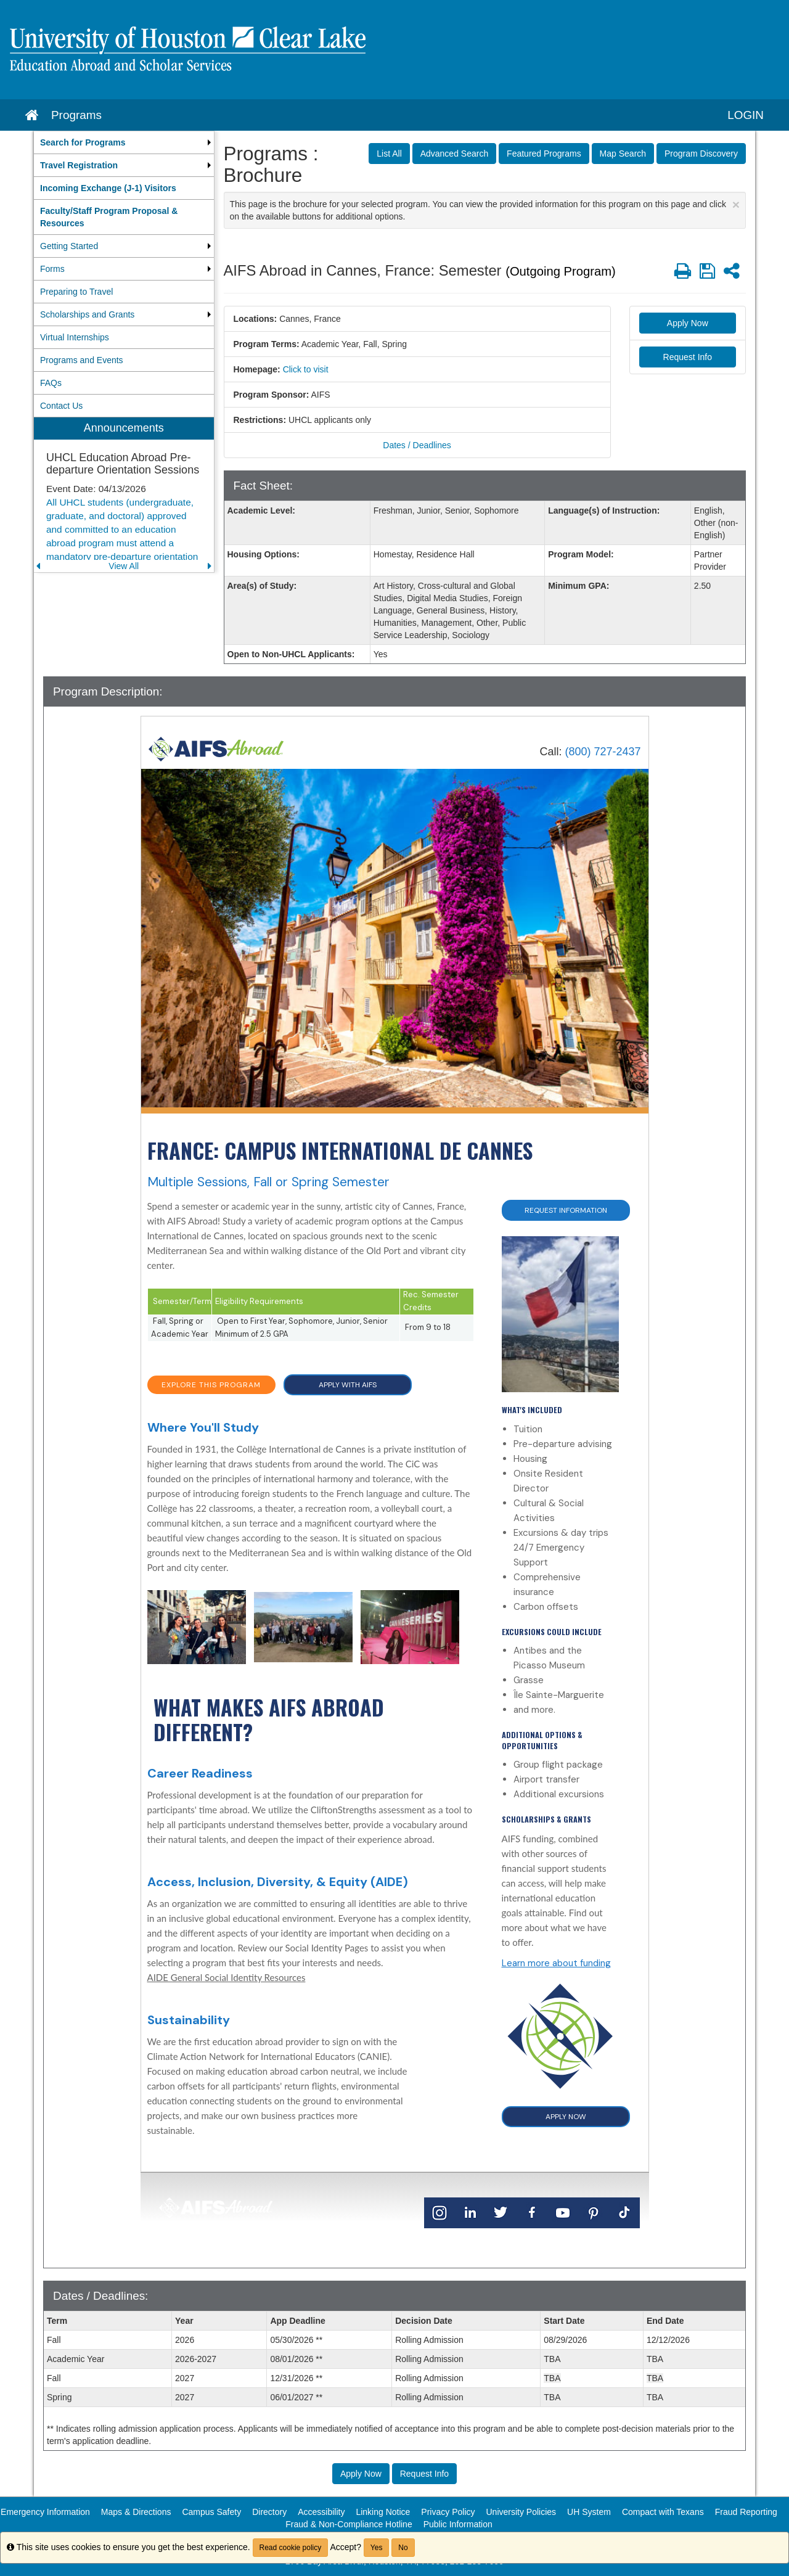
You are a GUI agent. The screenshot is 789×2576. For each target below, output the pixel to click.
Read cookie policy (291, 2547)
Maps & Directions (136, 2512)
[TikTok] (624, 2212)
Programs (76, 115)
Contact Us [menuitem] (61, 406)
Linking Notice (383, 2512)
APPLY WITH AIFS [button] (348, 1385)
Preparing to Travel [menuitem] (76, 292)
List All (389, 153)
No (402, 2547)
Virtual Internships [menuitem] (74, 337)
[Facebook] (532, 2212)
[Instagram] (439, 2212)
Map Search (623, 153)
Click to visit (306, 369)
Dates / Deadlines (417, 445)
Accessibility (321, 2512)
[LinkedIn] (470, 2212)
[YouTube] (562, 2212)
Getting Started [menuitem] (69, 246)
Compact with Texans (663, 2512)
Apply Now (687, 323)
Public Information (458, 2524)
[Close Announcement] (736, 204)
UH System (589, 2512)
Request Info (687, 357)
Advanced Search (454, 153)
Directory (269, 2512)
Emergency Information (45, 2512)
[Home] (216, 748)
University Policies (521, 2512)
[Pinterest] (593, 2212)
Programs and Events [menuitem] (81, 360)
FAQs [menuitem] (51, 383)
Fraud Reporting (746, 2512)
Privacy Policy (448, 2512)
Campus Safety (211, 2512)
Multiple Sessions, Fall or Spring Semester (268, 1182)
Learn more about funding (556, 1963)
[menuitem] (124, 142)
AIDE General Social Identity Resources (226, 1977)
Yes (376, 2547)
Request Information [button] (566, 1210)
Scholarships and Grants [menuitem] (87, 314)
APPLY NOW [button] (566, 2117)
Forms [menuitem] (52, 269)
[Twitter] (501, 2212)
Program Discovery (701, 153)
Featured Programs (544, 153)
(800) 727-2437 (602, 751)
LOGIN (745, 115)
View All (123, 566)
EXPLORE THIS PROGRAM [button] (211, 1385)
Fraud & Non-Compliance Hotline (348, 2524)
